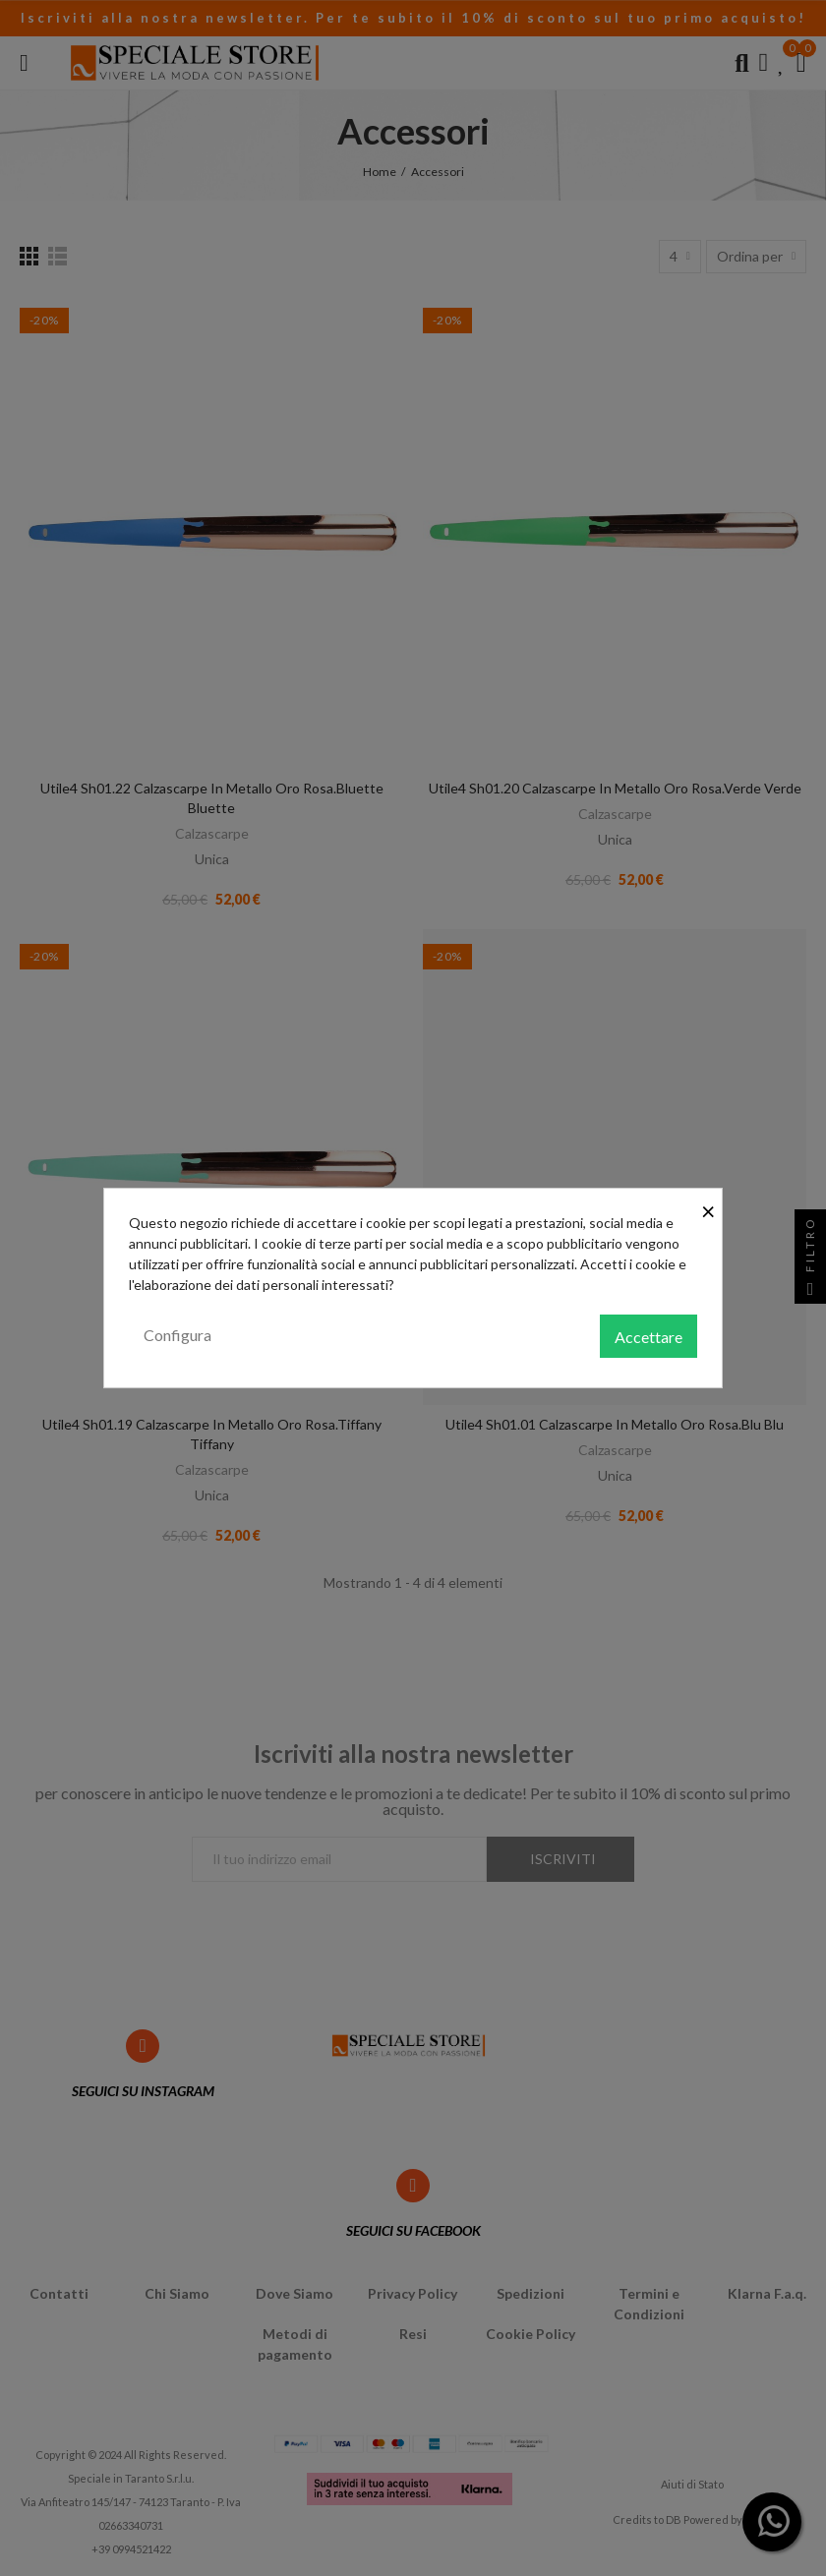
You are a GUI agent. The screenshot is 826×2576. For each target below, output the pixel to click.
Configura (177, 1334)
